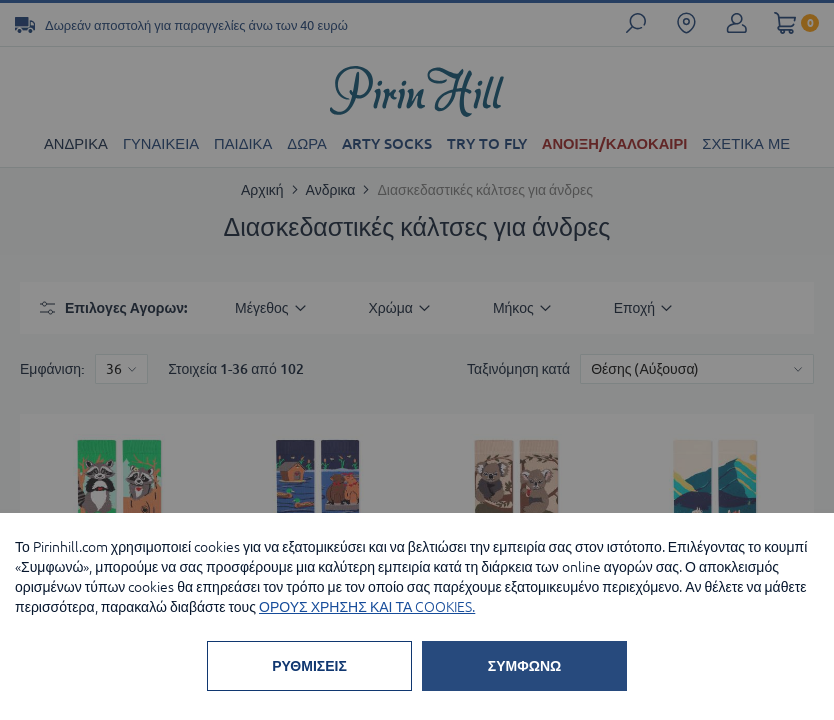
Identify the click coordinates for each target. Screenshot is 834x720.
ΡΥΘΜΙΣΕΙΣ (309, 666)
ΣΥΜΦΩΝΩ (524, 666)
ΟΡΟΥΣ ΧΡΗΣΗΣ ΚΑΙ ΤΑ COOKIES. (367, 607)
